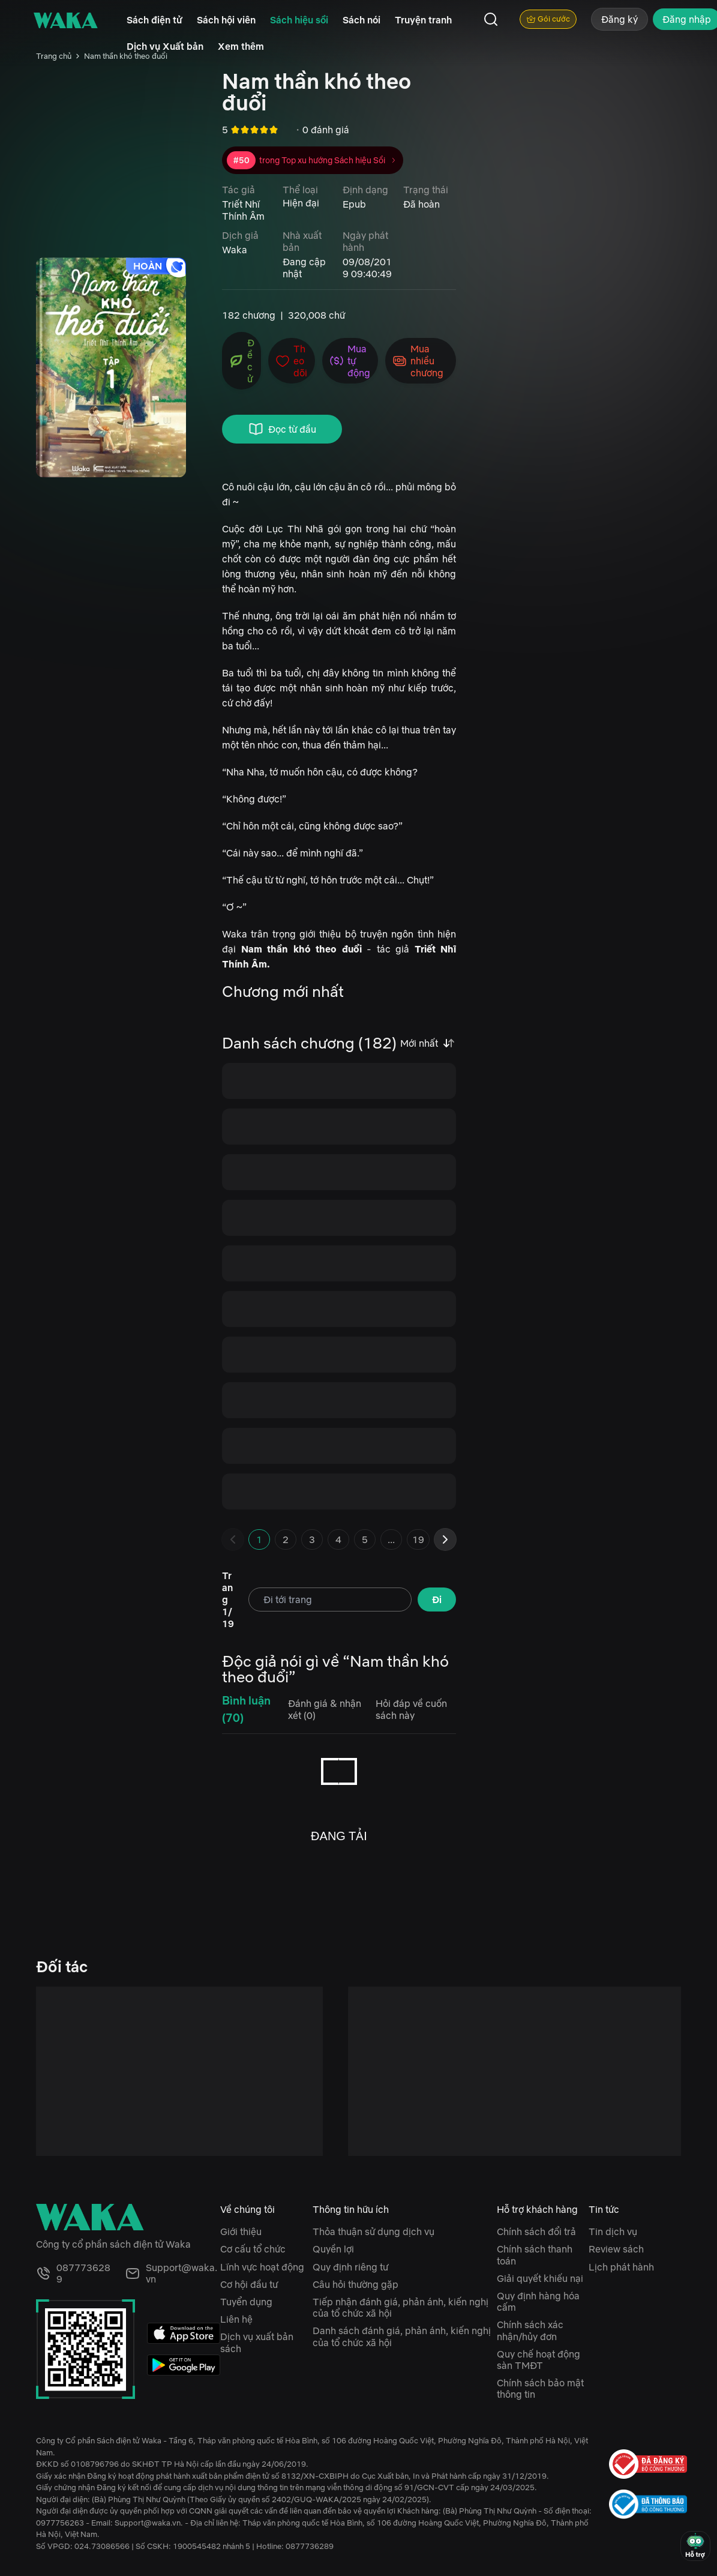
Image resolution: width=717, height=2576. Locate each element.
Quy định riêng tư (350, 2267)
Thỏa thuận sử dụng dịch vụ (373, 2231)
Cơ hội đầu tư (249, 2284)
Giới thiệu (241, 2231)
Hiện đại (301, 203)
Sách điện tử (154, 20)
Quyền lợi (333, 2249)
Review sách (616, 2249)
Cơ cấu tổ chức (253, 2249)
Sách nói (361, 20)
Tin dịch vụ (613, 2231)
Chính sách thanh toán (534, 2254)
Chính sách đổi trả (536, 2231)
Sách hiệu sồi (299, 20)
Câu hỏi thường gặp (355, 2284)
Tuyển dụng (246, 2302)
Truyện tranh (423, 20)
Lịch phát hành (621, 2267)
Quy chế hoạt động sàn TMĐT (538, 2359)
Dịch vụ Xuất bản (165, 46)
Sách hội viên (226, 20)
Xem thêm (241, 46)
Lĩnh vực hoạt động (262, 2267)
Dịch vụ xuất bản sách (256, 2342)
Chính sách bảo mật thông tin (540, 2388)
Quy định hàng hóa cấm (538, 2301)
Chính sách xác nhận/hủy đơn (530, 2330)
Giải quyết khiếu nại (540, 2278)
